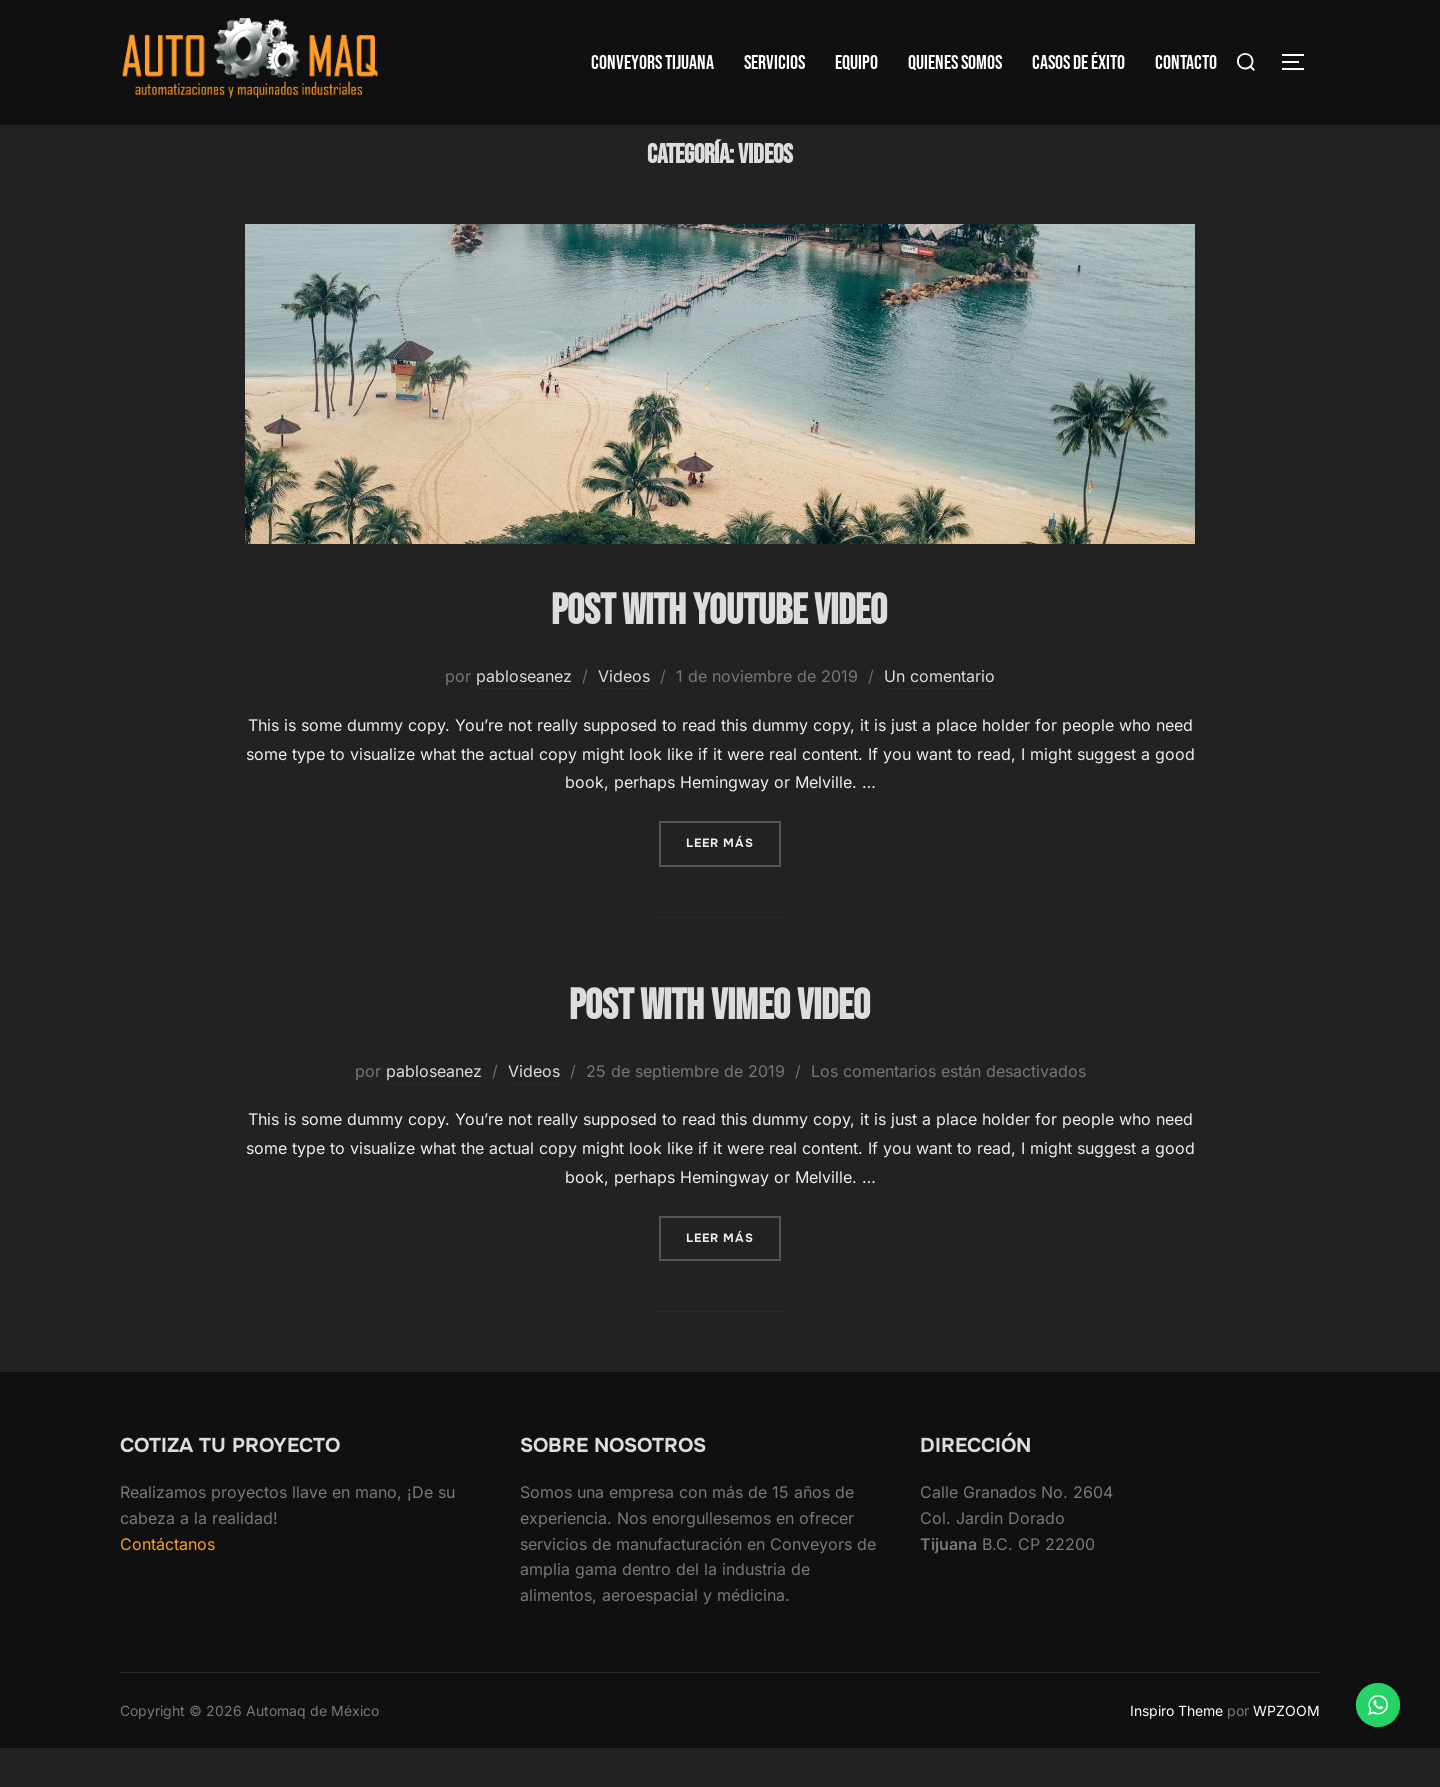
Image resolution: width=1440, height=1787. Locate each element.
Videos (624, 715)
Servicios (774, 63)
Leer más (733, 880)
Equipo (856, 63)
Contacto (1186, 63)
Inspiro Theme (1176, 1748)
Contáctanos (167, 1582)
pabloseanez (524, 715)
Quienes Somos (955, 63)
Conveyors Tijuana (652, 63)
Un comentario (939, 715)
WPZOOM (1286, 1748)
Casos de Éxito (1078, 63)
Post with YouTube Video (719, 650)
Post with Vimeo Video (719, 1045)
